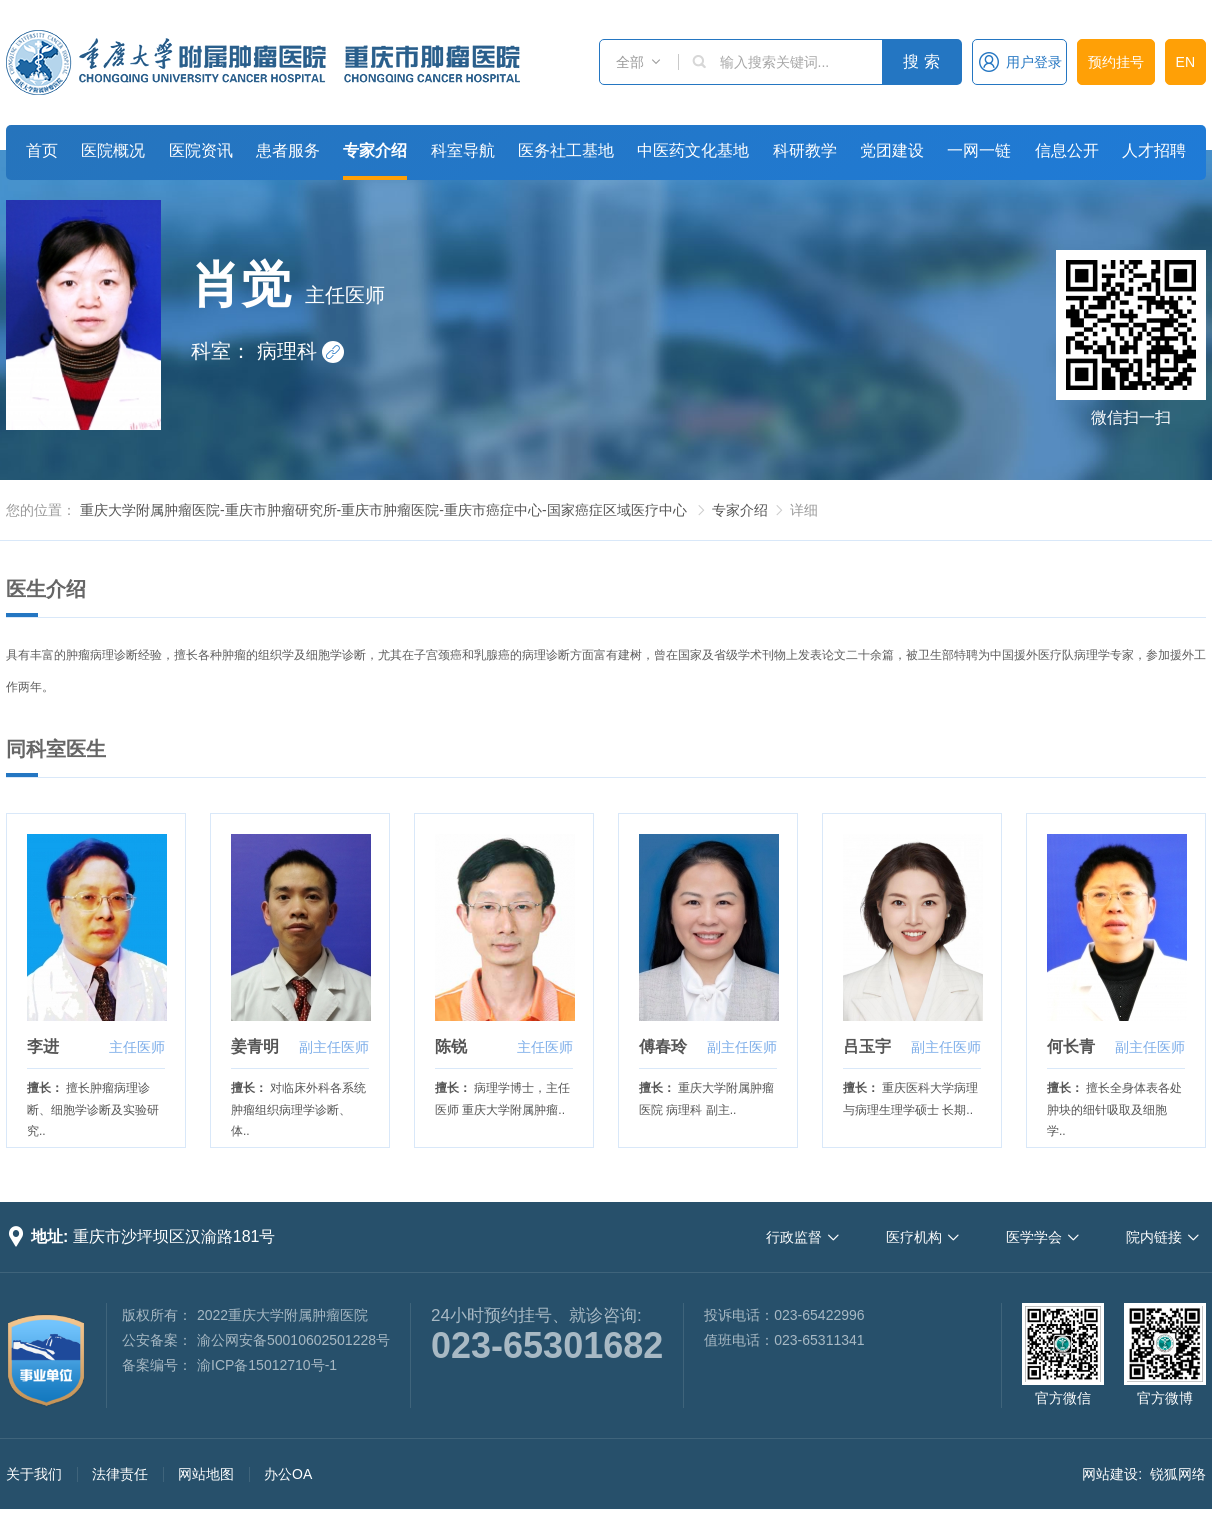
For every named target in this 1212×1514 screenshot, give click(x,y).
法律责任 (120, 1474)
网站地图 (206, 1474)
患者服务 (288, 150)
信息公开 (1067, 150)
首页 (42, 150)
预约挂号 (1116, 62)
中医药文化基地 (693, 150)
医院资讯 (201, 150)
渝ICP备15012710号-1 (267, 1365)
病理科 (301, 351)
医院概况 (113, 150)
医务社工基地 (566, 150)
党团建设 (892, 150)
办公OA (288, 1474)
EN (1185, 62)
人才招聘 (1154, 150)
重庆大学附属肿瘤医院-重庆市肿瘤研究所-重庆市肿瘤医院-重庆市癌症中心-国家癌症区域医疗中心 (383, 510)
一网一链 (979, 150)
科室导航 (463, 150)
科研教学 (805, 150)
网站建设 (1110, 1474)
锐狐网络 (1178, 1474)
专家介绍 (375, 150)
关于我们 (34, 1474)
